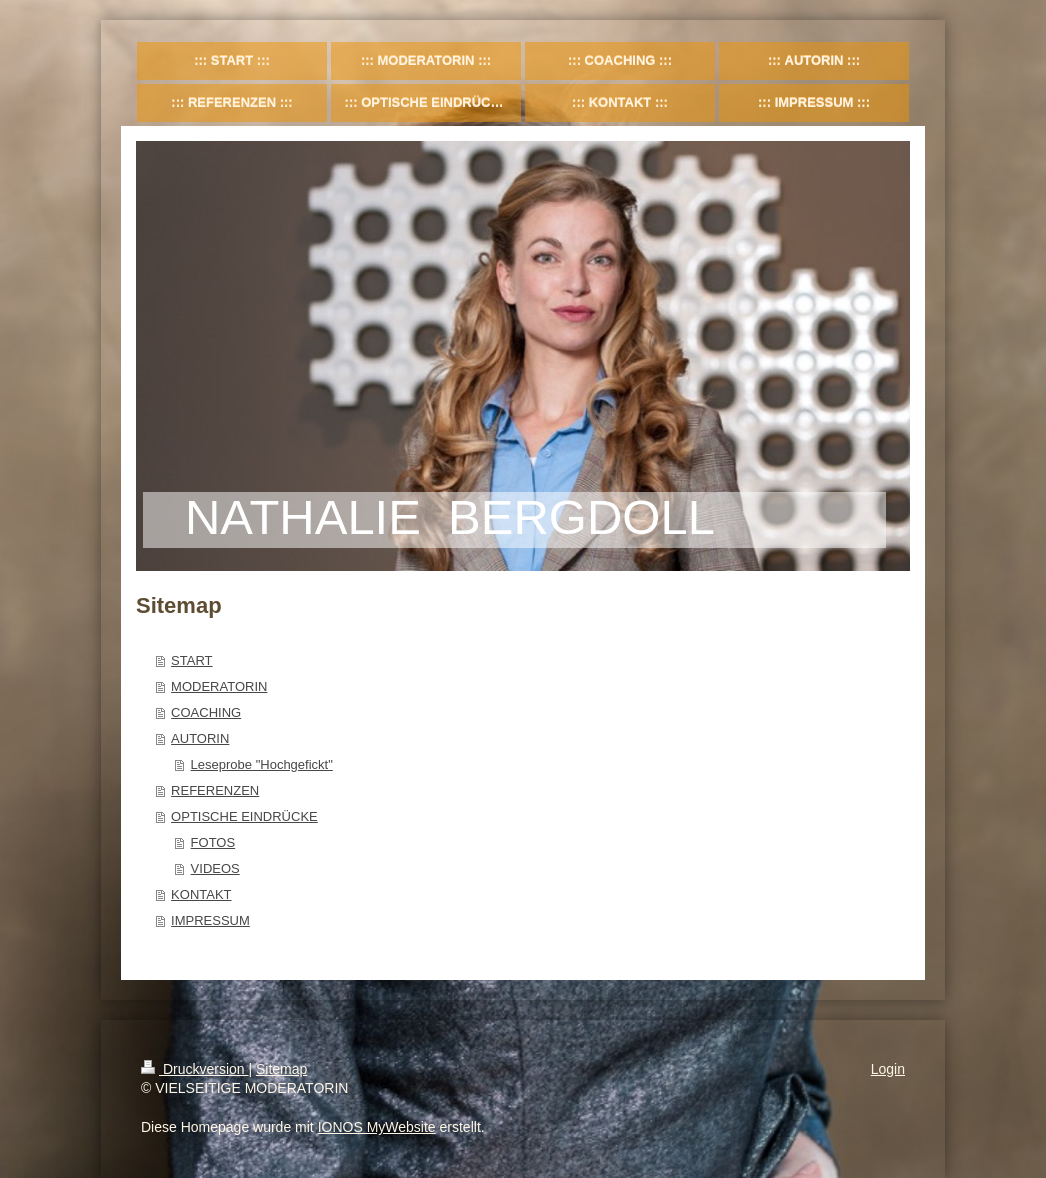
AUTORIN (200, 738)
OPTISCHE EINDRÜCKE (244, 816)
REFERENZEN (215, 790)
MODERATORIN (219, 686)
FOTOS (213, 842)
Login (888, 1069)
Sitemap (281, 1069)
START (191, 660)
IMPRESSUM (210, 920)
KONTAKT (201, 894)
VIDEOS (215, 868)
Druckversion (194, 1069)
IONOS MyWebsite (377, 1127)
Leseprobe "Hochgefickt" (262, 764)
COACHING (206, 712)
